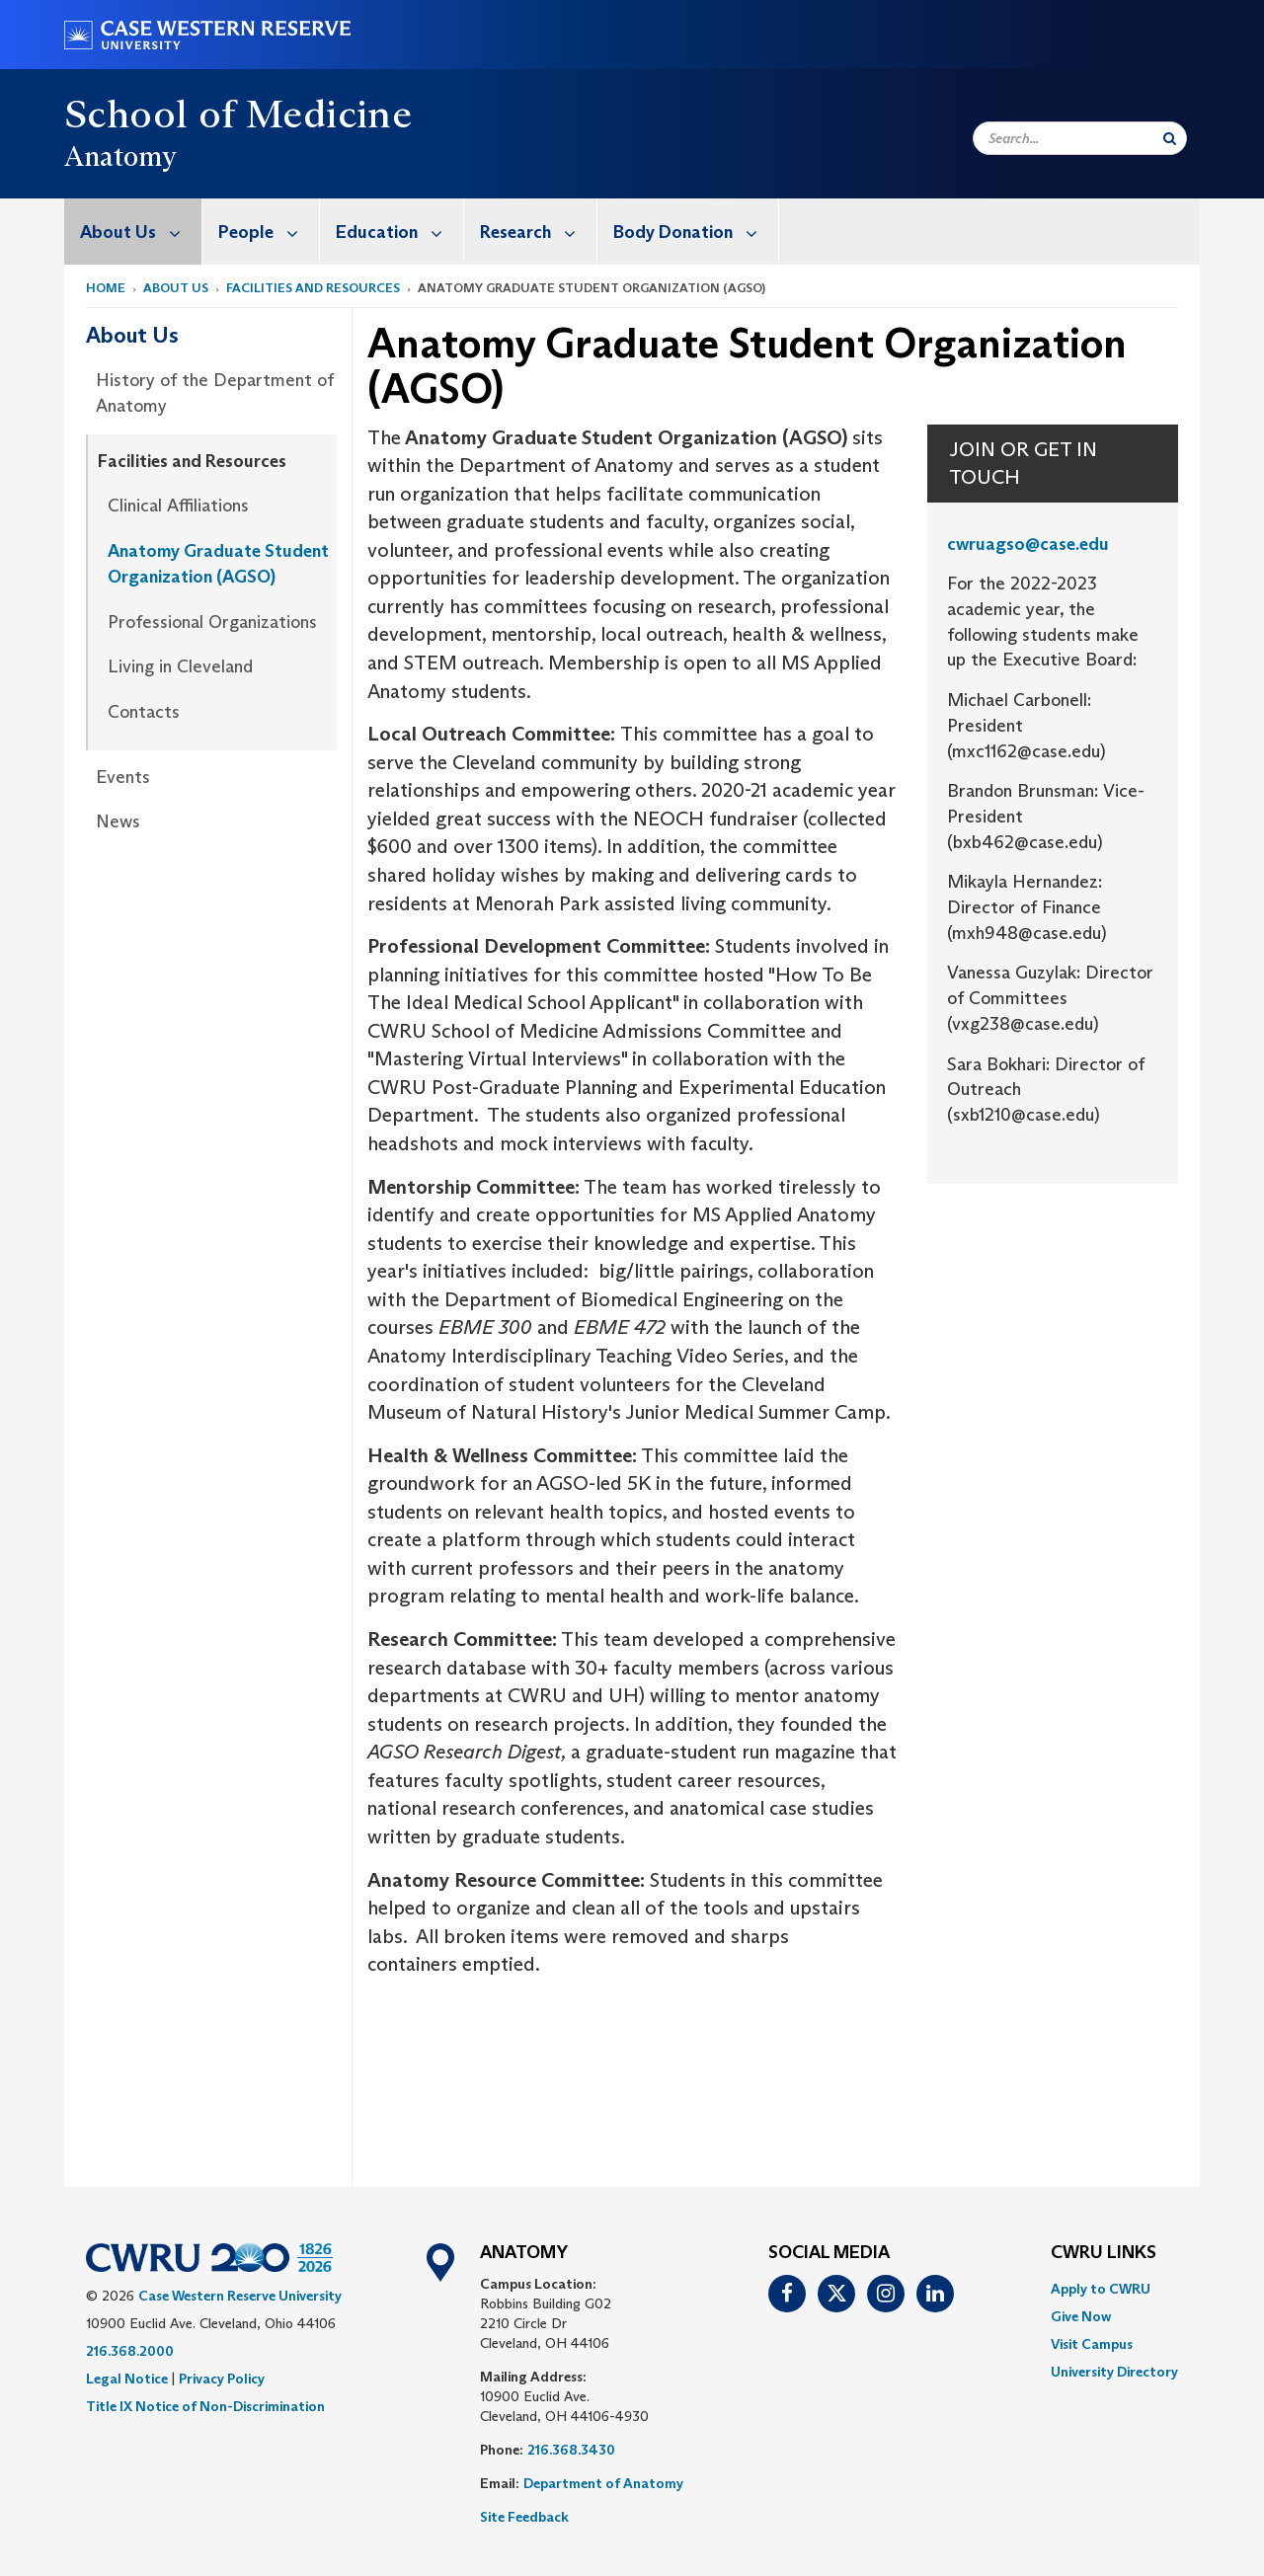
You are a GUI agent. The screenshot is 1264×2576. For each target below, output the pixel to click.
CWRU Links (1103, 2253)
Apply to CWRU (1100, 2289)
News (118, 821)
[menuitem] (133, 231)
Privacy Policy (222, 2378)
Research (538, 231)
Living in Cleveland (180, 666)
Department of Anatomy (603, 2483)
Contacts (144, 712)
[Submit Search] (1169, 138)
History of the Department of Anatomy (215, 393)
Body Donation (695, 231)
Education (399, 231)
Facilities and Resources (313, 287)
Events (123, 777)
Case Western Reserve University (240, 2295)
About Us (140, 231)
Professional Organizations (212, 622)
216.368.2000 (130, 2351)
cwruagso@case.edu (1028, 544)
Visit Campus (1092, 2344)
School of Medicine (238, 113)
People (268, 231)
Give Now (1081, 2316)
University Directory (1114, 2372)
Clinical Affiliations (178, 505)
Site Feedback (524, 2517)
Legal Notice (127, 2378)
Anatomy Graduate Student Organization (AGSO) (218, 563)
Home (105, 287)
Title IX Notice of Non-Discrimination (205, 2406)
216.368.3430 (571, 2450)
